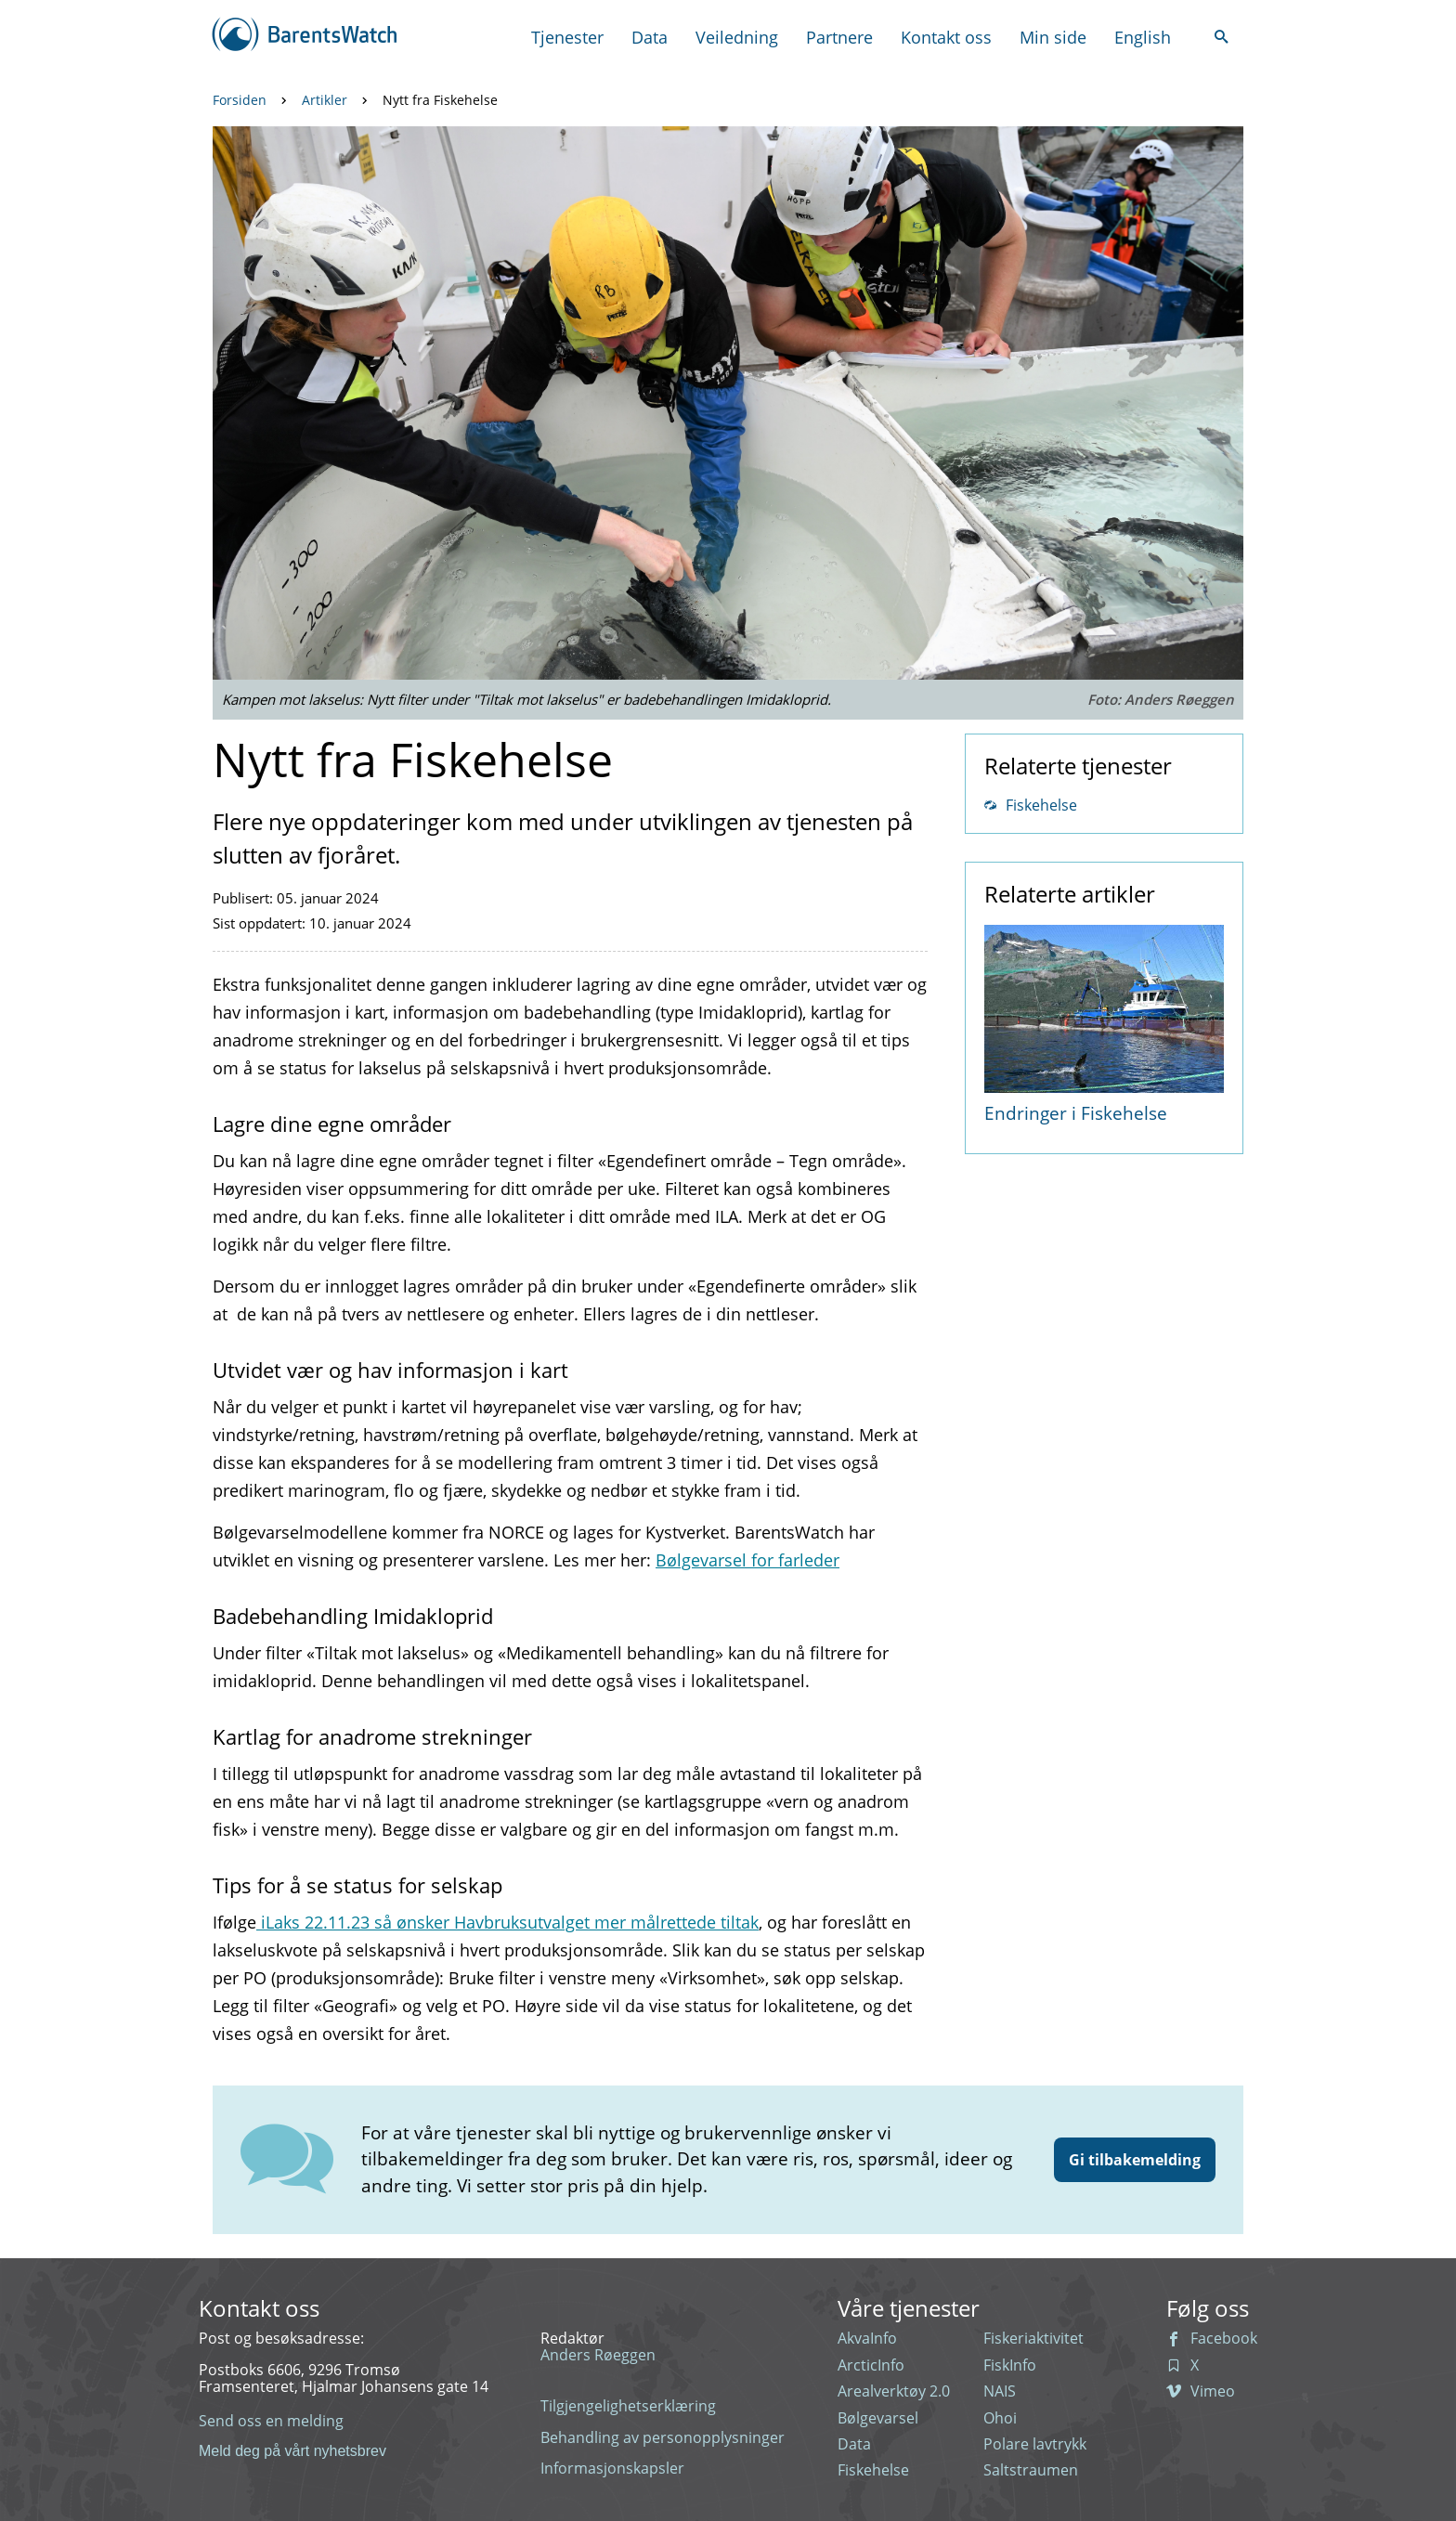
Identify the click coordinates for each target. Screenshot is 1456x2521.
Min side (1053, 37)
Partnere (839, 37)
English (1142, 37)
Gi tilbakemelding (1135, 2160)
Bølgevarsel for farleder (747, 1560)
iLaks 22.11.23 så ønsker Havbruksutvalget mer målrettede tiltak (507, 1922)
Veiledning (737, 37)
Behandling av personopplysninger (662, 2437)
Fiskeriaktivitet (1033, 2338)
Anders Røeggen (598, 2354)
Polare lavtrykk (1034, 2444)
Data (649, 37)
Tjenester (567, 37)
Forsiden (239, 100)
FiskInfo (1009, 2365)
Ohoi (1000, 2418)
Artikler (324, 100)
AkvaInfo (867, 2338)
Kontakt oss (946, 37)
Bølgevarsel (878, 2418)
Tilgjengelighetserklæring (628, 2406)
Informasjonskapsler (612, 2468)
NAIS (999, 2391)
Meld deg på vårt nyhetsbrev (292, 2451)
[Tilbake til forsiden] (305, 37)
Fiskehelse (1030, 805)
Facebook (1211, 2338)
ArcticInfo (871, 2365)
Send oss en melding (271, 2420)
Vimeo (1200, 2391)
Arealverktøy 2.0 (894, 2391)
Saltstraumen (1030, 2470)
